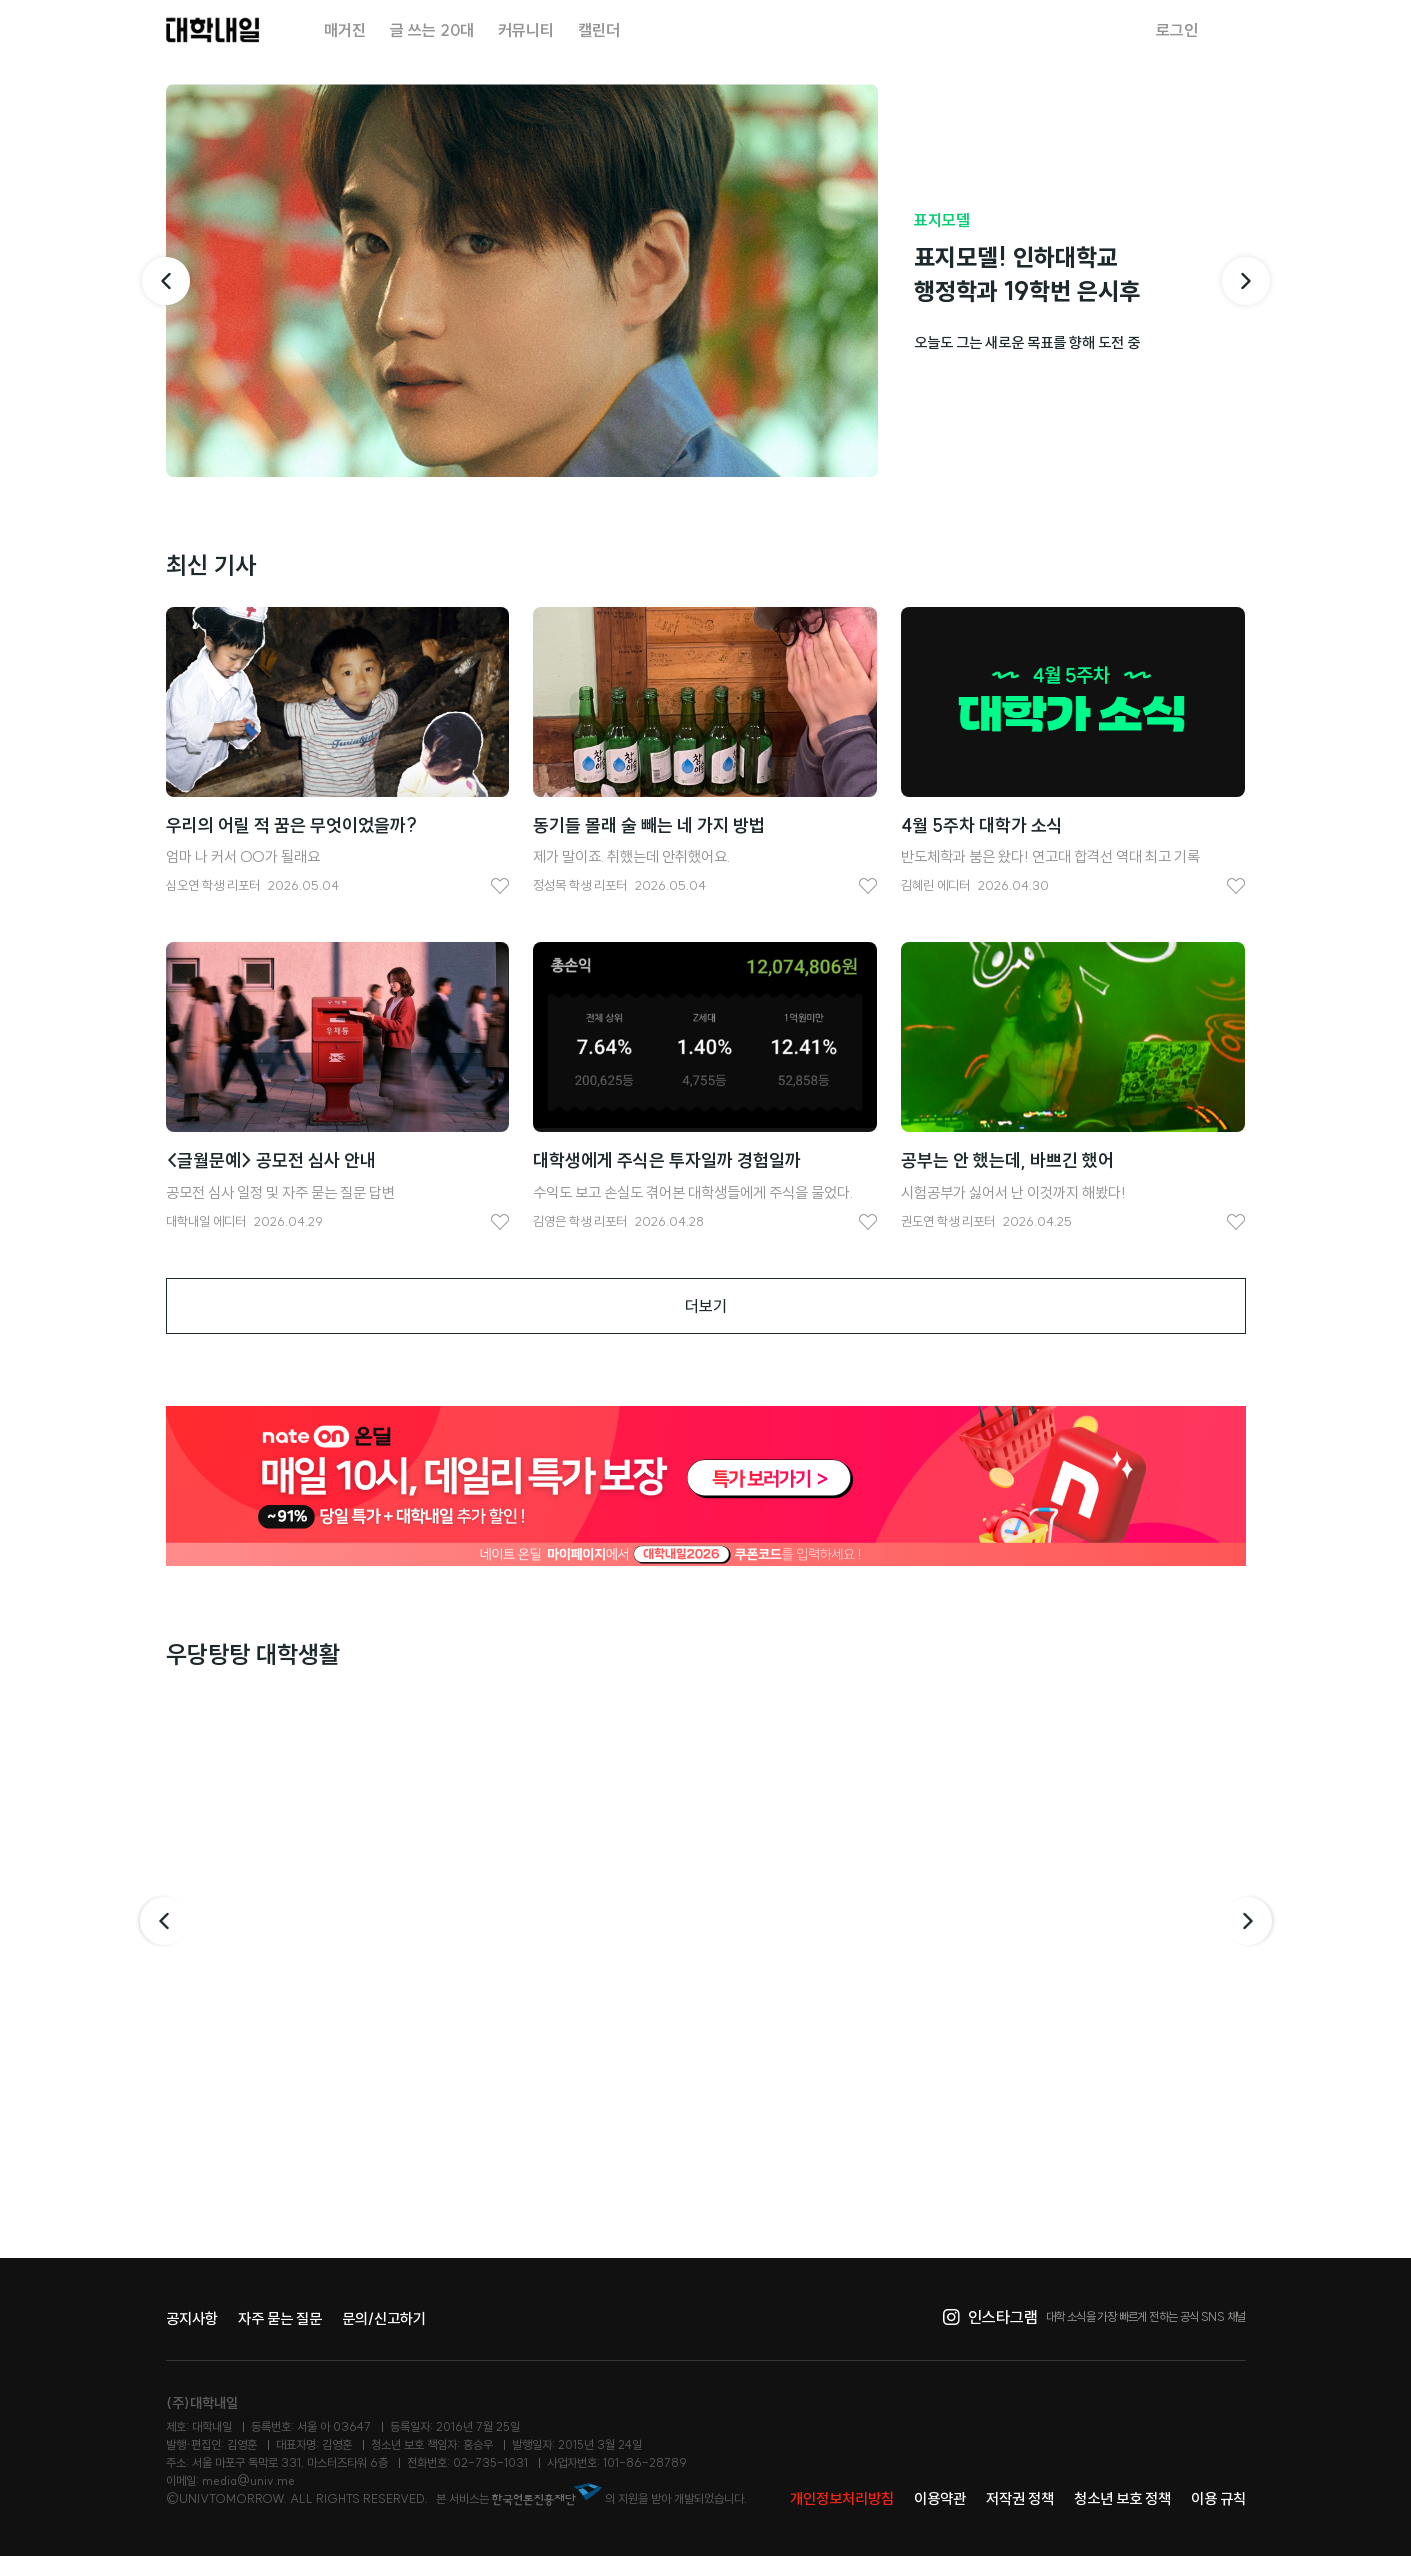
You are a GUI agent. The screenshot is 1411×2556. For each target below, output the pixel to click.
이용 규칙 (1218, 2498)
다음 (1250, 1921)
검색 (1234, 30)
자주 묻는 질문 (280, 2318)
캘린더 (599, 30)
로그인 (1177, 30)
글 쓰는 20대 (432, 30)
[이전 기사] (166, 281)
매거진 (345, 30)
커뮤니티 (526, 30)
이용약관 (940, 2498)
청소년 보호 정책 (1122, 2498)
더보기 (706, 1306)
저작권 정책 (1020, 2498)
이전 (162, 1921)
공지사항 (192, 2318)
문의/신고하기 (384, 2318)
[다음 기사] (1246, 281)
